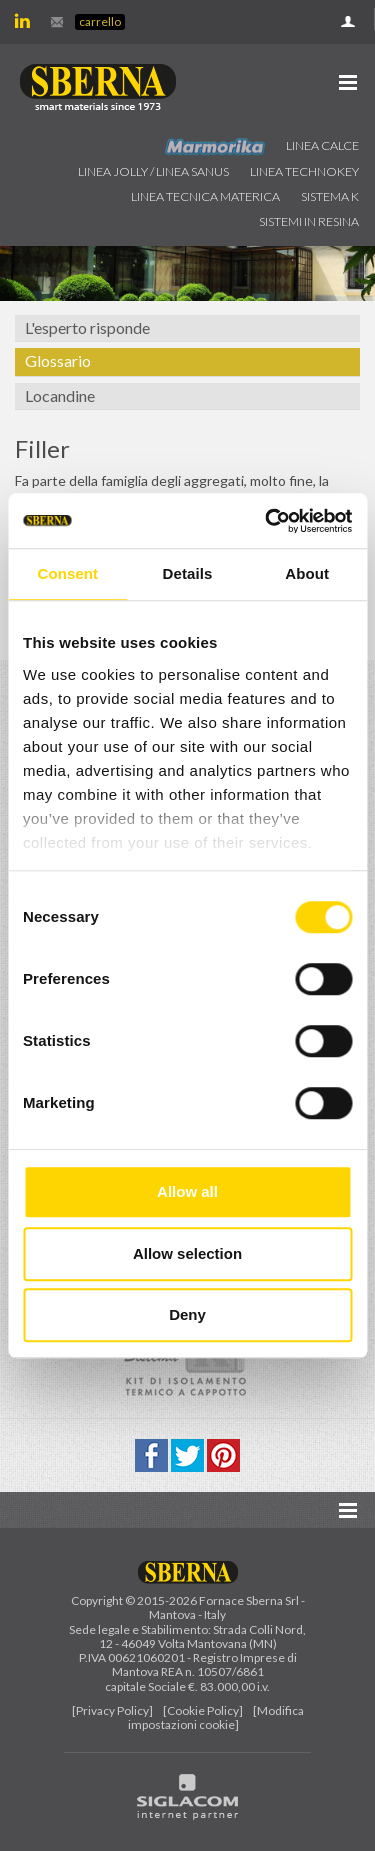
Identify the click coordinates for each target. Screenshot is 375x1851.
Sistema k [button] (330, 196)
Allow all (187, 1191)
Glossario (58, 360)
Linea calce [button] (322, 145)
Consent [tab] (67, 573)
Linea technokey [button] (304, 171)
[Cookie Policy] (203, 1710)
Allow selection (187, 1253)
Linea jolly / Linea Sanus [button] (153, 171)
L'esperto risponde (87, 327)
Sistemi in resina (309, 221)
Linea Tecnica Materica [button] (205, 196)
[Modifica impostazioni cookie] (216, 1717)
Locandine (60, 395)
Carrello (100, 21)
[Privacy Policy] (112, 1710)
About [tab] (307, 573)
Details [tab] (188, 573)
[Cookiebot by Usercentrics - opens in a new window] (267, 521)
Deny (187, 1314)
